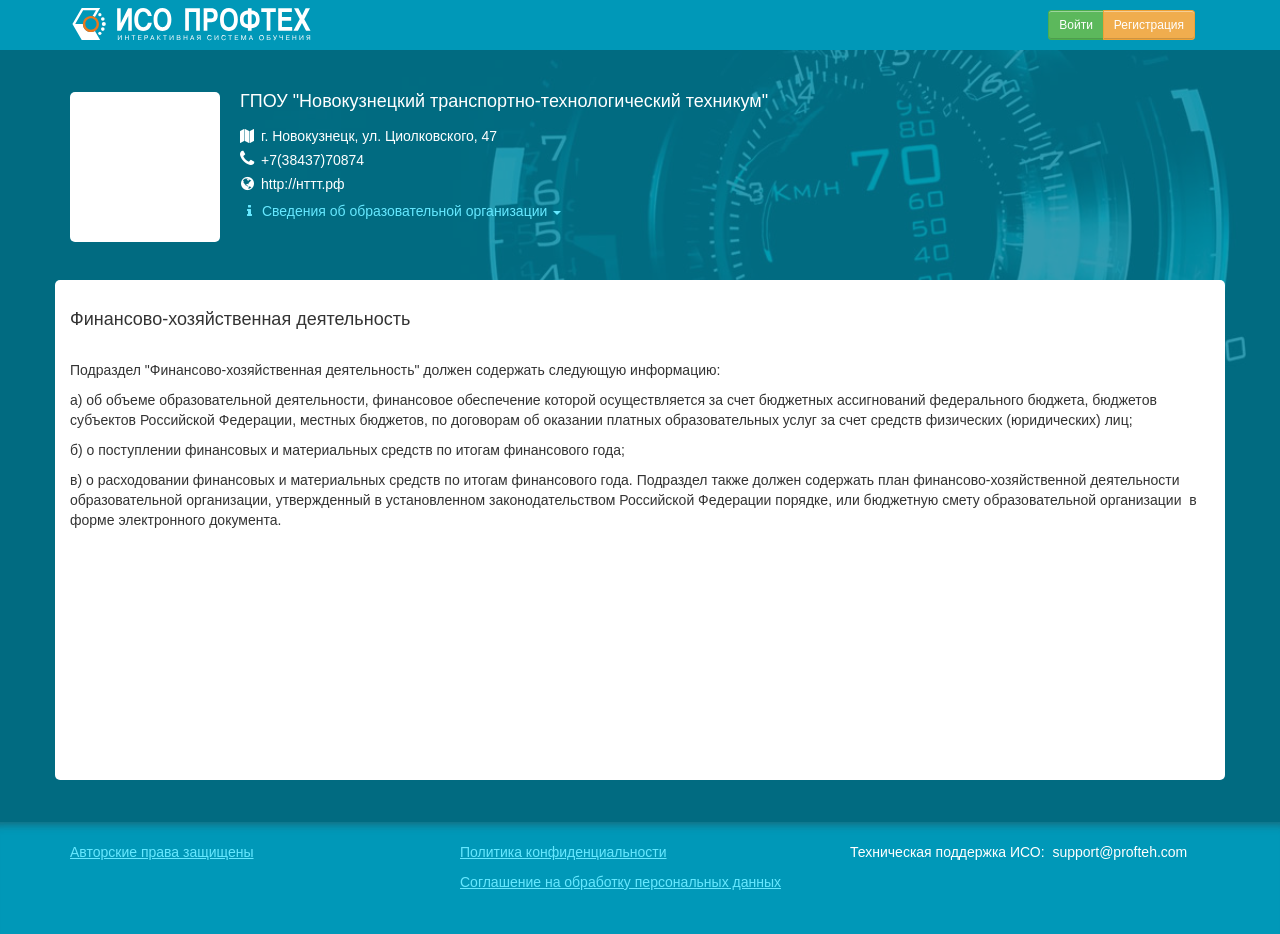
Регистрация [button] (1149, 25)
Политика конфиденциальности (563, 852)
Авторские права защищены (162, 852)
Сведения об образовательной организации (400, 211)
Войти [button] (1076, 25)
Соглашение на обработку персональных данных (620, 882)
